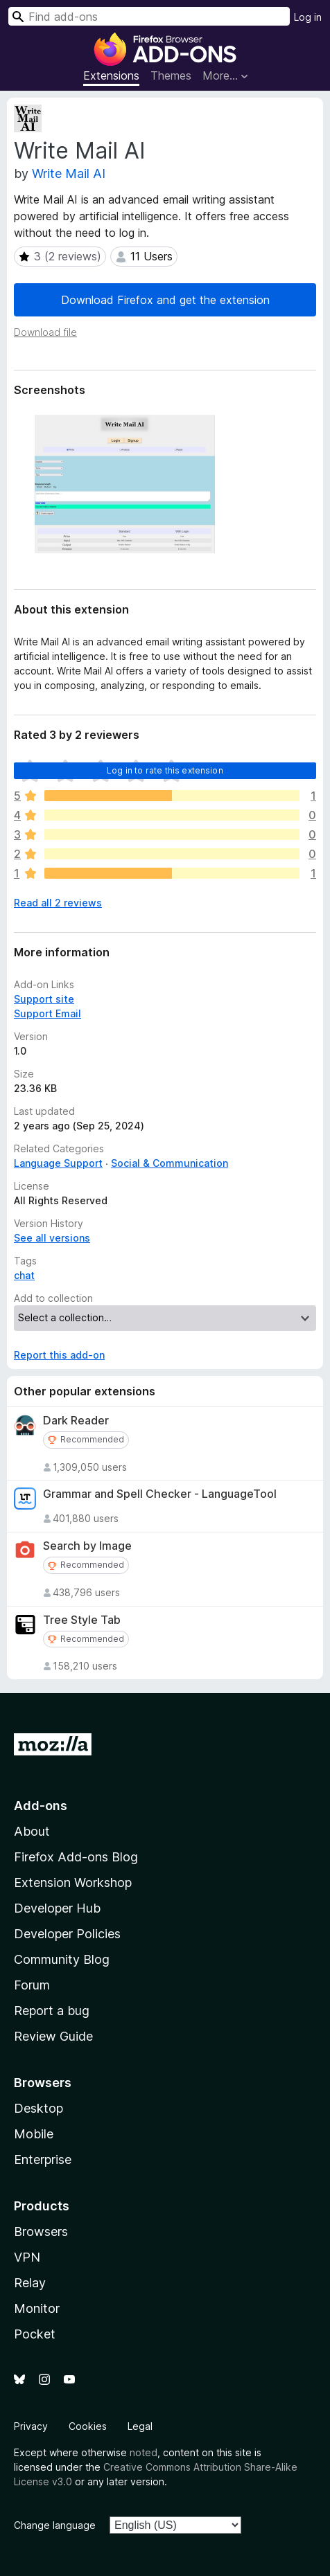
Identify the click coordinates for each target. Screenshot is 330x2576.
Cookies (88, 2426)
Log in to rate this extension (165, 770)
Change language (55, 2525)
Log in (308, 17)
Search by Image (87, 1546)
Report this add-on (59, 1355)
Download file (45, 332)
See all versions (52, 1238)
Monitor (37, 2308)
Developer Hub (57, 1908)
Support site (44, 999)
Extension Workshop (73, 1882)
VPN (27, 2257)
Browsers (41, 2231)
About (32, 1831)
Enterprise (42, 2159)
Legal (140, 2426)
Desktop (38, 2108)
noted (143, 2452)
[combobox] (149, 16)
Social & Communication (169, 1163)
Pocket (34, 2334)
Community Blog (62, 1959)
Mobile (33, 2134)
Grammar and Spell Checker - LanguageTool (160, 1494)
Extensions (111, 75)
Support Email (47, 1013)
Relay (30, 2282)
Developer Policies (67, 1933)
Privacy (31, 2426)
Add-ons (40, 1805)
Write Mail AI (68, 173)
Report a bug (51, 2010)
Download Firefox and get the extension (165, 300)
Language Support (58, 1163)
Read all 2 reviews (58, 903)
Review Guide (53, 2036)
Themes (170, 75)
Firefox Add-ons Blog (76, 1857)
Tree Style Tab (82, 1620)
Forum (32, 1985)
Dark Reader (76, 1420)
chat (24, 1275)
